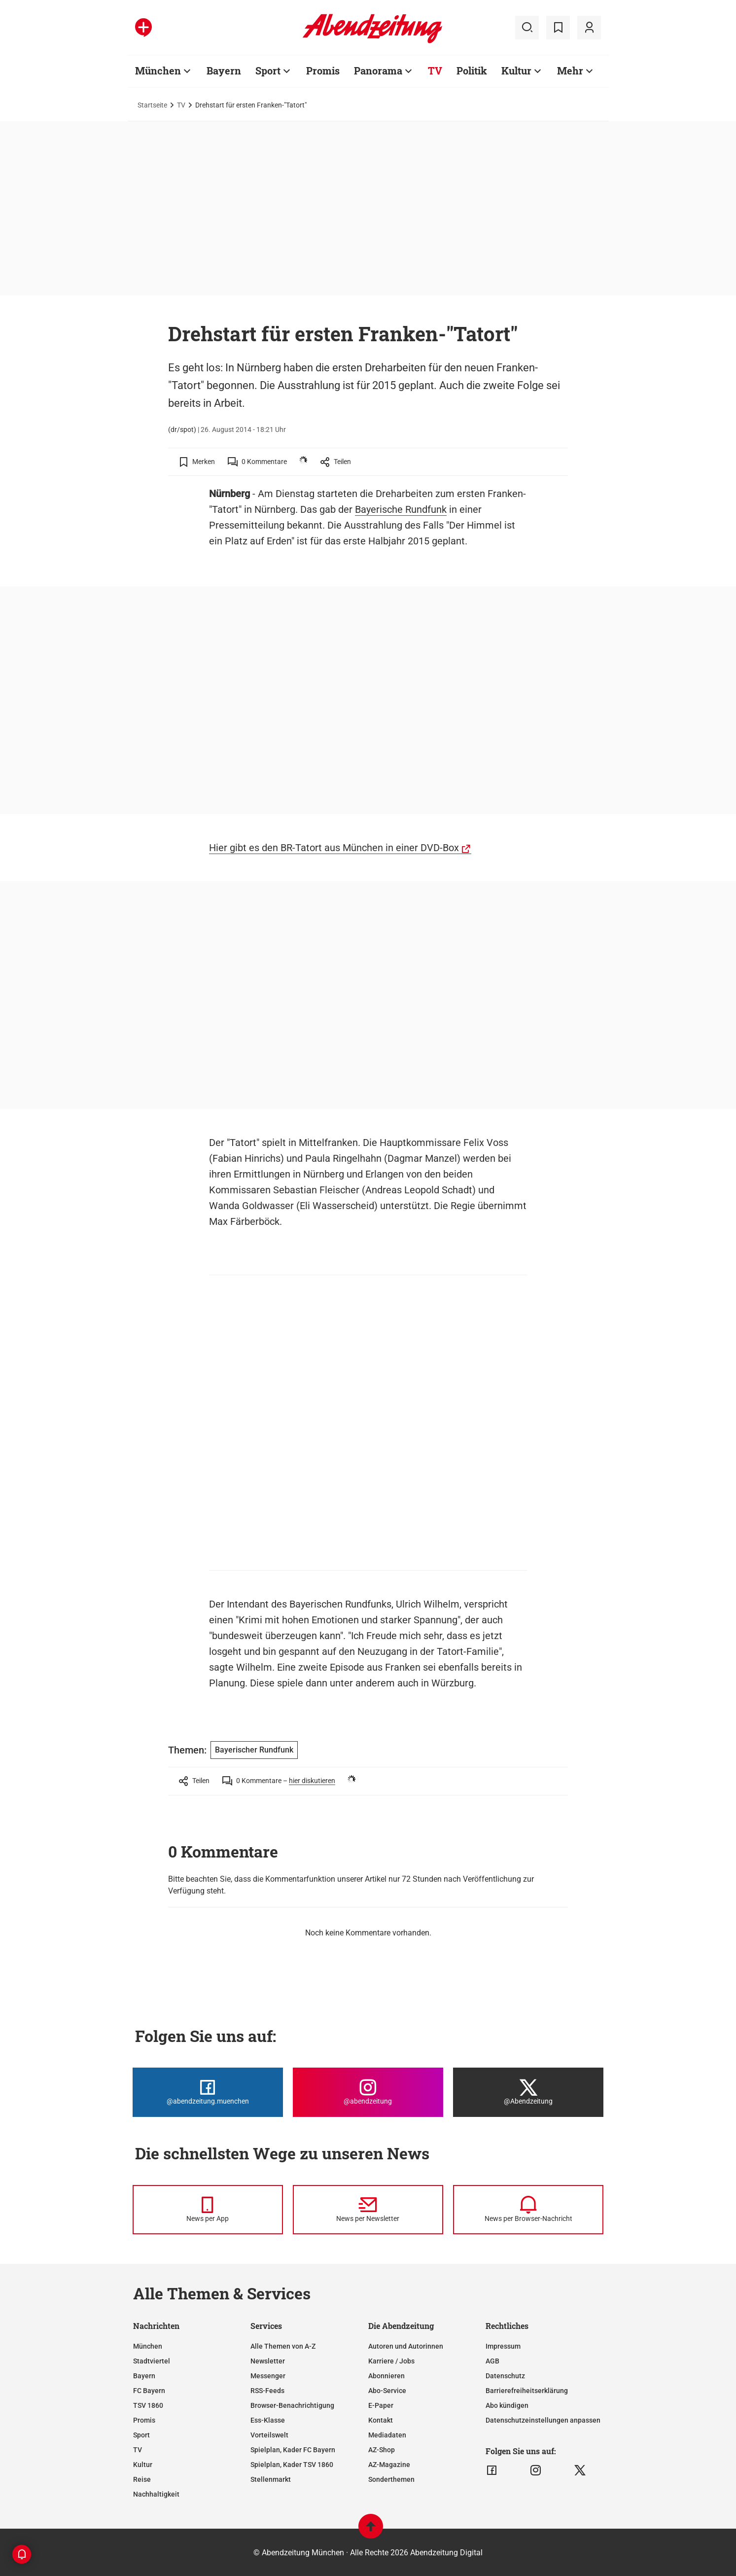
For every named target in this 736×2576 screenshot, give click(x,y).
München (147, 2346)
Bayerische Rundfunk (401, 509)
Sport (141, 2435)
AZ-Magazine (389, 2465)
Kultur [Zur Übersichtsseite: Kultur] (516, 70)
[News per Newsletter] (368, 2209)
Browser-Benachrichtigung (292, 2405)
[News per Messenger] (208, 2209)
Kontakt (380, 2420)
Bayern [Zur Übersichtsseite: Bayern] (224, 70)
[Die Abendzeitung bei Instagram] (368, 2092)
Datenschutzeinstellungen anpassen (543, 2420)
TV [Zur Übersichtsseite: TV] (435, 70)
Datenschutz (505, 2376)
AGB (492, 2361)
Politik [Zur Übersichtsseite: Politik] (471, 70)
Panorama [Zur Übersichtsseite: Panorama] (378, 70)
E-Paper (380, 2405)
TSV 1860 (148, 2405)
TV (181, 105)
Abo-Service (387, 2391)
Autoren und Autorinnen (405, 2346)
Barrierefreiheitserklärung (527, 2391)
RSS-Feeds (267, 2391)
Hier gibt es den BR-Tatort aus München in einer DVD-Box (334, 848)
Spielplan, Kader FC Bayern (292, 2450)
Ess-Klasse (267, 2420)
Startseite (152, 105)
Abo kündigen (507, 2405)
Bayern (144, 2376)
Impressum (503, 2346)
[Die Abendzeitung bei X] (528, 2092)
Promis (144, 2420)
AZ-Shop (381, 2450)
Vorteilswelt (269, 2435)
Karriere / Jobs (391, 2361)
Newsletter (267, 2361)
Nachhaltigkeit (156, 2494)
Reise (142, 2479)
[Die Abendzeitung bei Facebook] (208, 2092)
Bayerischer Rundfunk (254, 1749)
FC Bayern (149, 2391)
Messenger (267, 2376)
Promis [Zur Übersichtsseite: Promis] (323, 70)
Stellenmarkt (270, 2479)
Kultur (142, 2465)
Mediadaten (387, 2435)
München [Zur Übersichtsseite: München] (158, 70)
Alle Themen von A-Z (282, 2346)
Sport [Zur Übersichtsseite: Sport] (267, 70)
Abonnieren (386, 2376)
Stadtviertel (151, 2361)
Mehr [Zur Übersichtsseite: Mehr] (570, 70)
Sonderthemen (391, 2479)
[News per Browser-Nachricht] (528, 2209)
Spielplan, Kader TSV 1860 (291, 2465)
